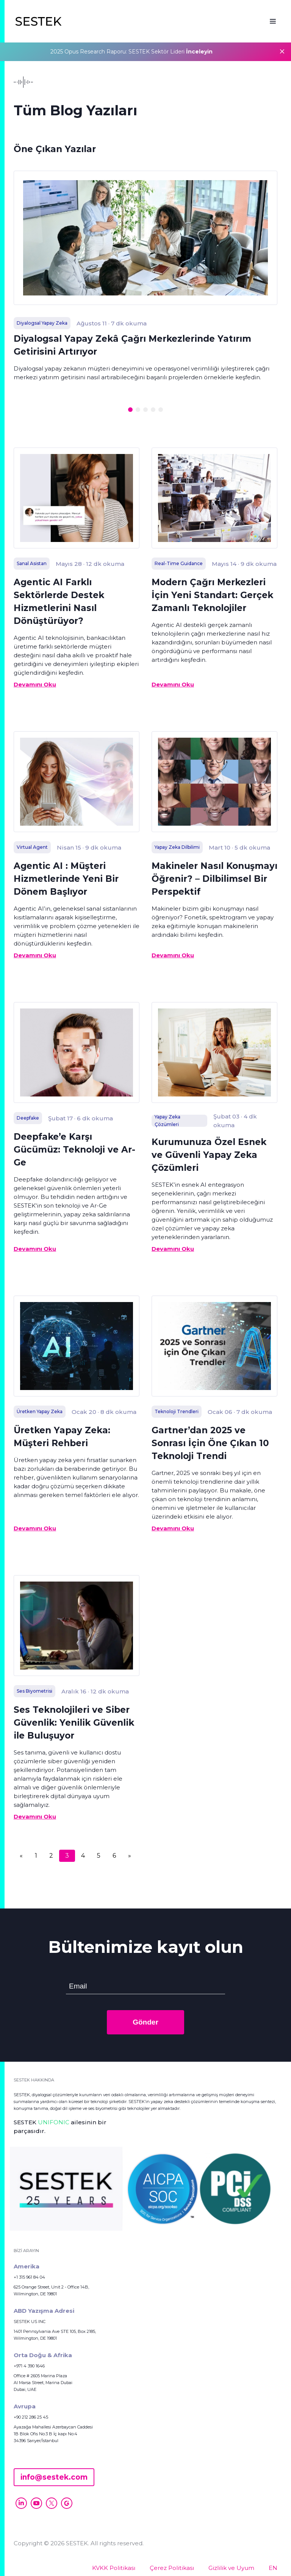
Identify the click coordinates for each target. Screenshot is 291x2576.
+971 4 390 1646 (29, 2366)
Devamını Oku (35, 684)
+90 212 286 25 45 (31, 2417)
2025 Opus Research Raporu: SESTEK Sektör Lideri (131, 51)
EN (273, 2567)
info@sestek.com (54, 2477)
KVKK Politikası (113, 2567)
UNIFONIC (53, 2122)
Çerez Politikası (172, 2567)
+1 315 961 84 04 (29, 2277)
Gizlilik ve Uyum (231, 2567)
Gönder (145, 2022)
